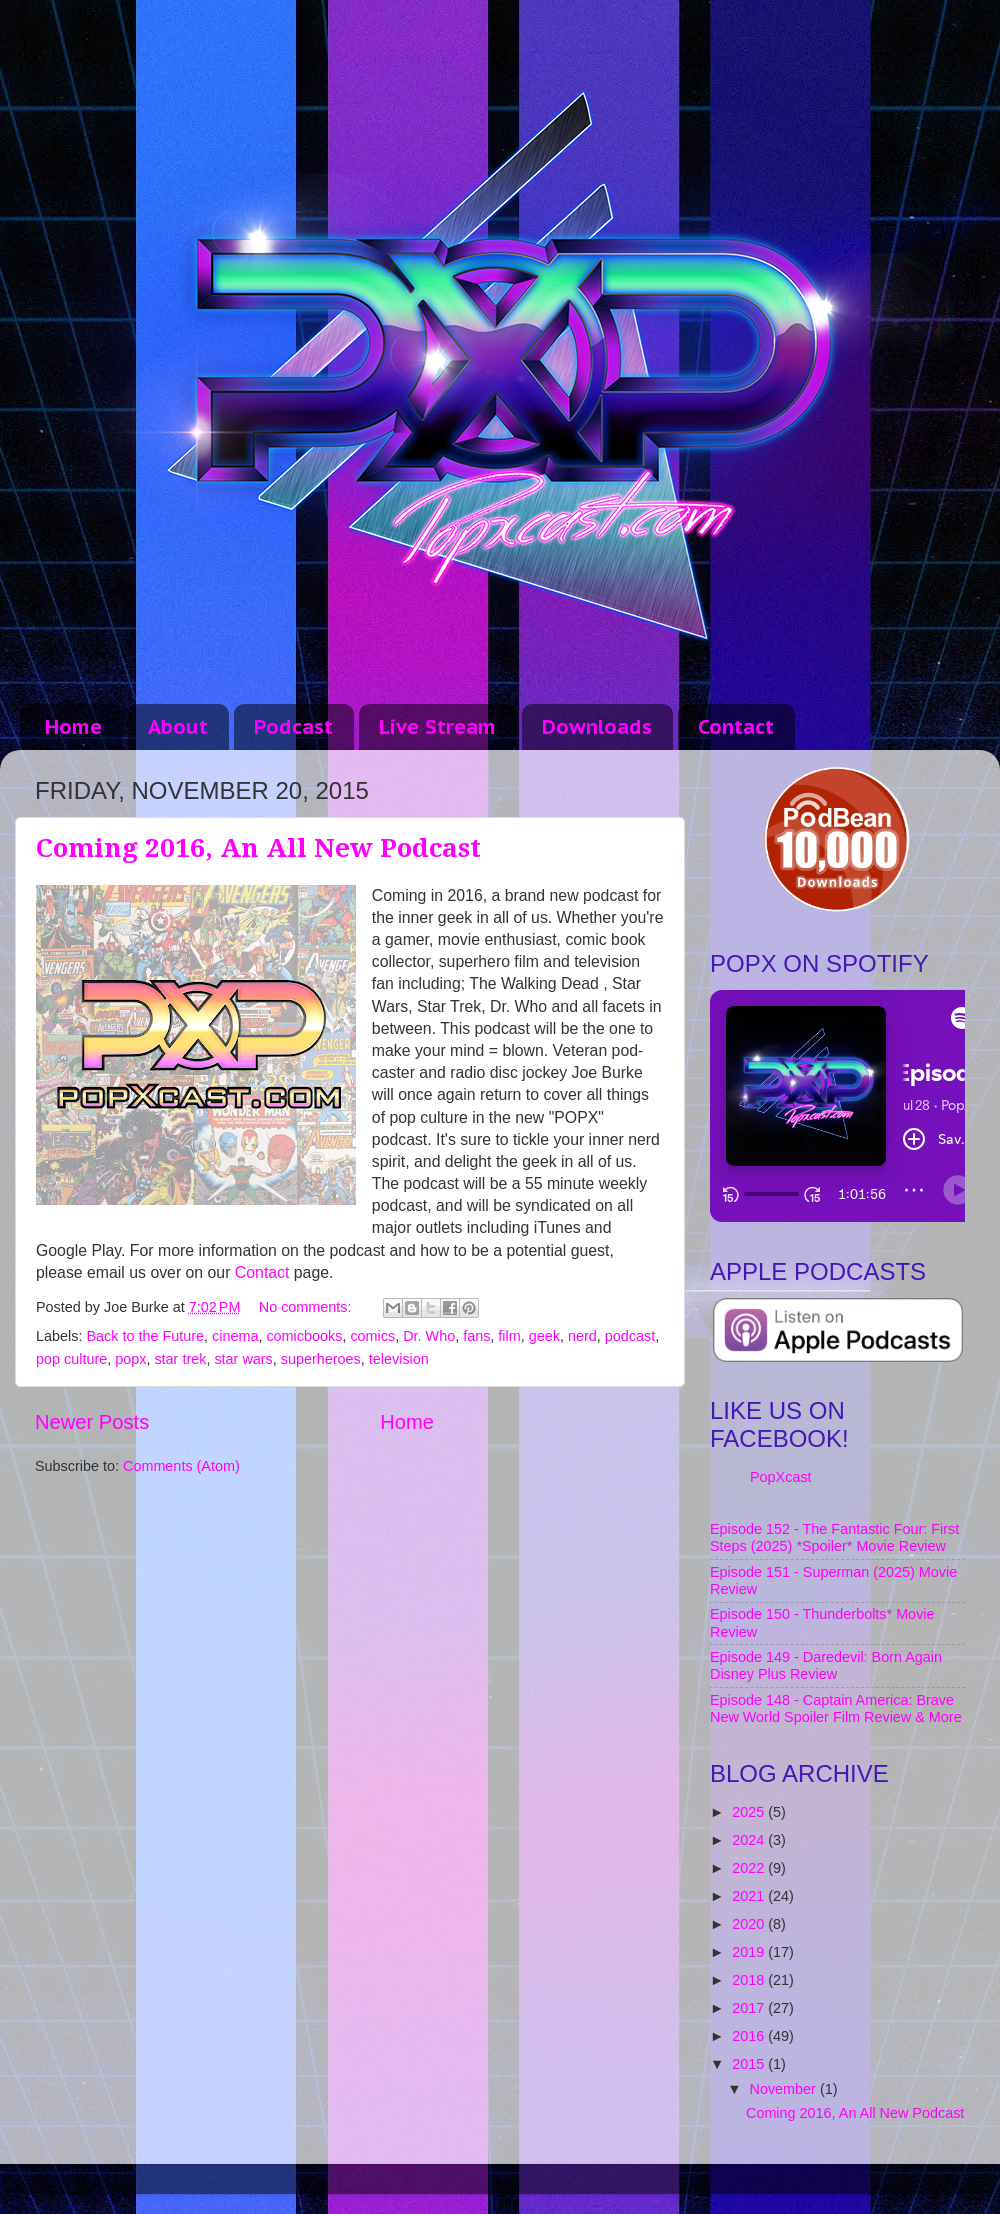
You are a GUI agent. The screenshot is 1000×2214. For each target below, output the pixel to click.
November (785, 2089)
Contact (736, 727)
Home (73, 727)
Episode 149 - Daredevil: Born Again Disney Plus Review (826, 1665)
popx (130, 1359)
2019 (750, 1952)
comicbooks (304, 1336)
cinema (235, 1336)
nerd (582, 1336)
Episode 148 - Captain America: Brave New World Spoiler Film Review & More (836, 1708)
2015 (750, 2064)
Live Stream (437, 727)
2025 (750, 1812)
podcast (630, 1336)
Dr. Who (429, 1336)
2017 (750, 2008)
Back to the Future (145, 1336)
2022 (750, 1868)
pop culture (71, 1359)
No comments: (307, 1307)
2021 (750, 1896)
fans (476, 1336)
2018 (750, 1980)
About (178, 727)
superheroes (321, 1359)
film (509, 1336)
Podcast (293, 727)
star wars (243, 1359)
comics (372, 1336)
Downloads (597, 727)
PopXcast (781, 1477)
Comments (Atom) (181, 1466)
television (399, 1359)
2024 (750, 1840)
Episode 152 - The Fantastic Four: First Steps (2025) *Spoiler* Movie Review (834, 1537)
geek (544, 1336)
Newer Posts (92, 1422)
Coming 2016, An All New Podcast (258, 848)
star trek (180, 1359)
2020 (750, 1924)
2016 (750, 2036)
